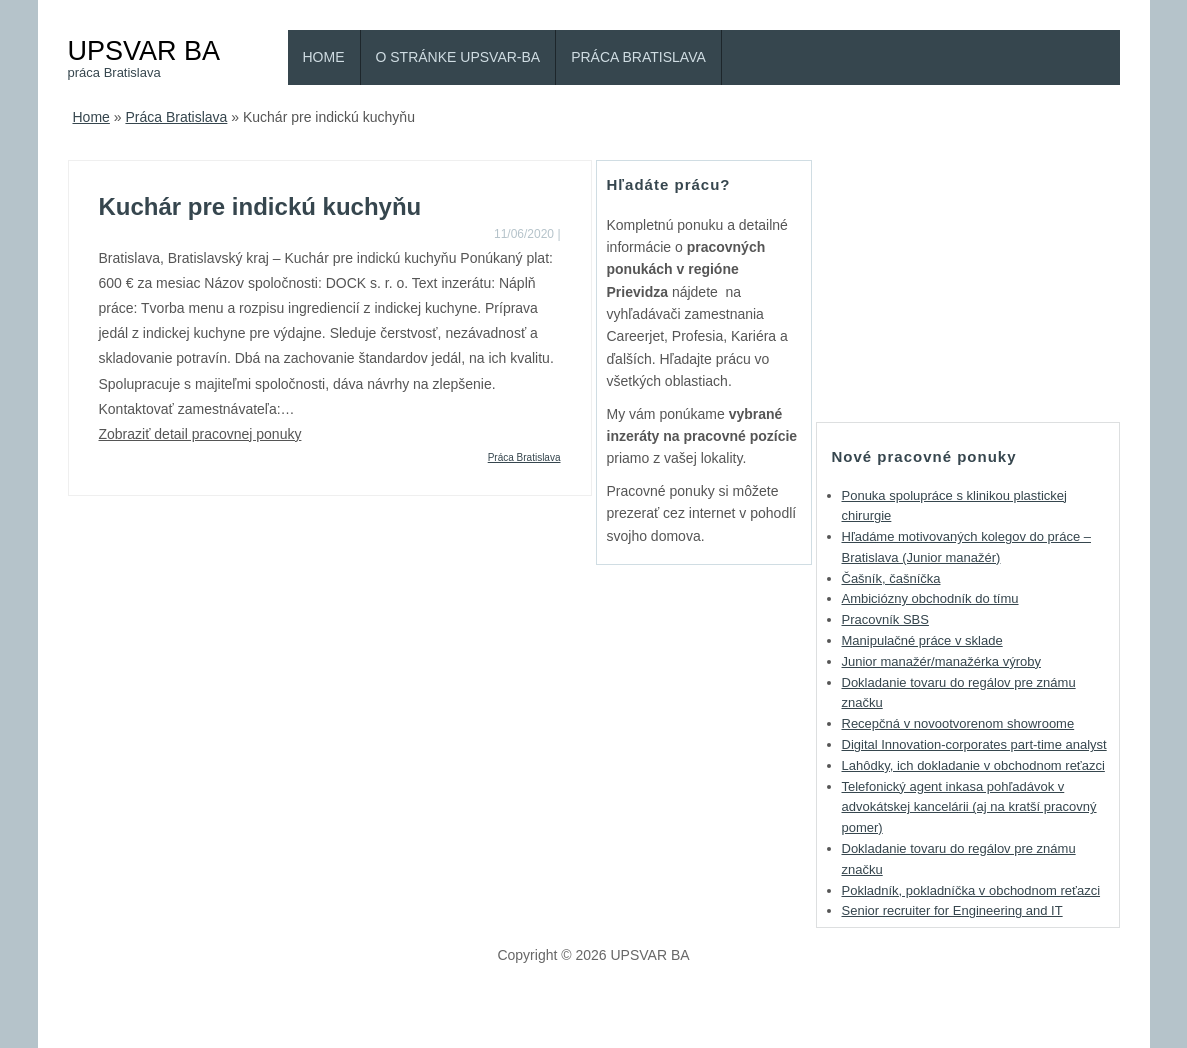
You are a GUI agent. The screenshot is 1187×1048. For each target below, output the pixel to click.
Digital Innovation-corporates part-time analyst (974, 744)
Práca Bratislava (638, 57)
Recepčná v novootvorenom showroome (958, 723)
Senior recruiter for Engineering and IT (952, 910)
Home (324, 57)
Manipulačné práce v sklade (922, 640)
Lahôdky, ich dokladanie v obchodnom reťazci (973, 765)
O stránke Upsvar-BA (458, 57)
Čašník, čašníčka (891, 578)
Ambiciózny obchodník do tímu (930, 598)
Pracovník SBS (885, 619)
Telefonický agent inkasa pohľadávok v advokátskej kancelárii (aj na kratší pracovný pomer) (969, 807)
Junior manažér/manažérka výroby (941, 661)
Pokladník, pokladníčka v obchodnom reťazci (971, 890)
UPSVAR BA (144, 50)
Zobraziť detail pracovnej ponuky (200, 434)
